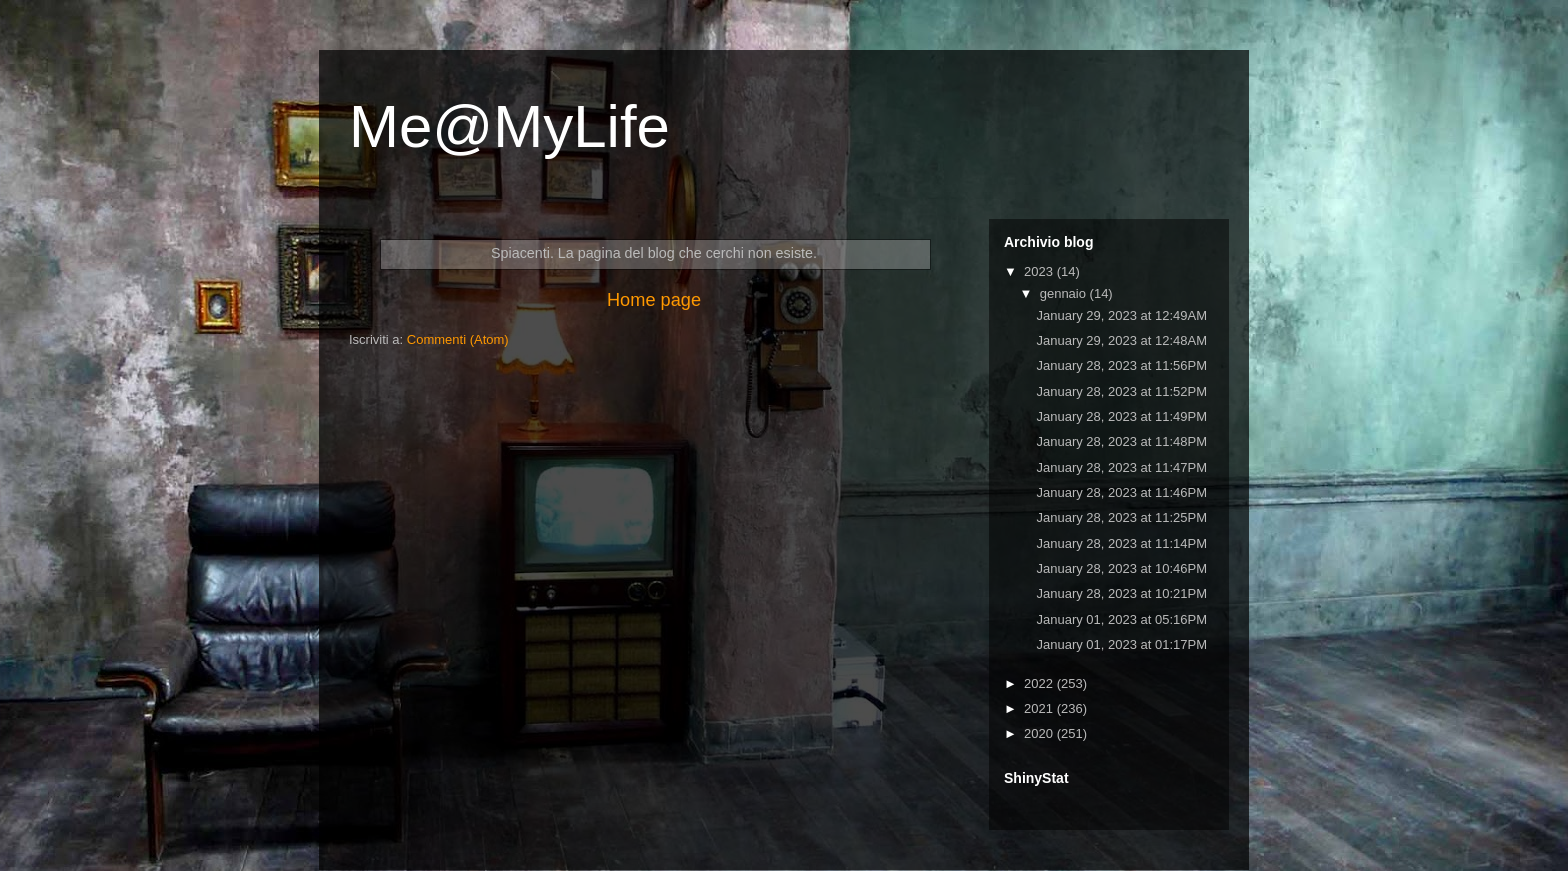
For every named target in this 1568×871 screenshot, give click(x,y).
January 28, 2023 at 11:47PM (1121, 467)
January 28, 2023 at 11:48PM (1121, 441)
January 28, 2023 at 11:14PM (1121, 543)
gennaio (1065, 293)
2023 (1040, 271)
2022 (1040, 683)
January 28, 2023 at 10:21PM (1121, 593)
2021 (1040, 708)
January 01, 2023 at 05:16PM (1121, 619)
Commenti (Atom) (458, 339)
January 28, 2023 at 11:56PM (1121, 365)
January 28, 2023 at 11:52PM (1121, 391)
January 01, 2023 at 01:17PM (1121, 644)
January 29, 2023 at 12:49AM (1121, 315)
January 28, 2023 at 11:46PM (1121, 492)
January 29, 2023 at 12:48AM (1121, 340)
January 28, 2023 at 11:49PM (1121, 416)
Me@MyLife (509, 126)
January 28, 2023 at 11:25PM (1121, 517)
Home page (654, 300)
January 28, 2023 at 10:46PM (1121, 568)
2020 (1040, 733)
